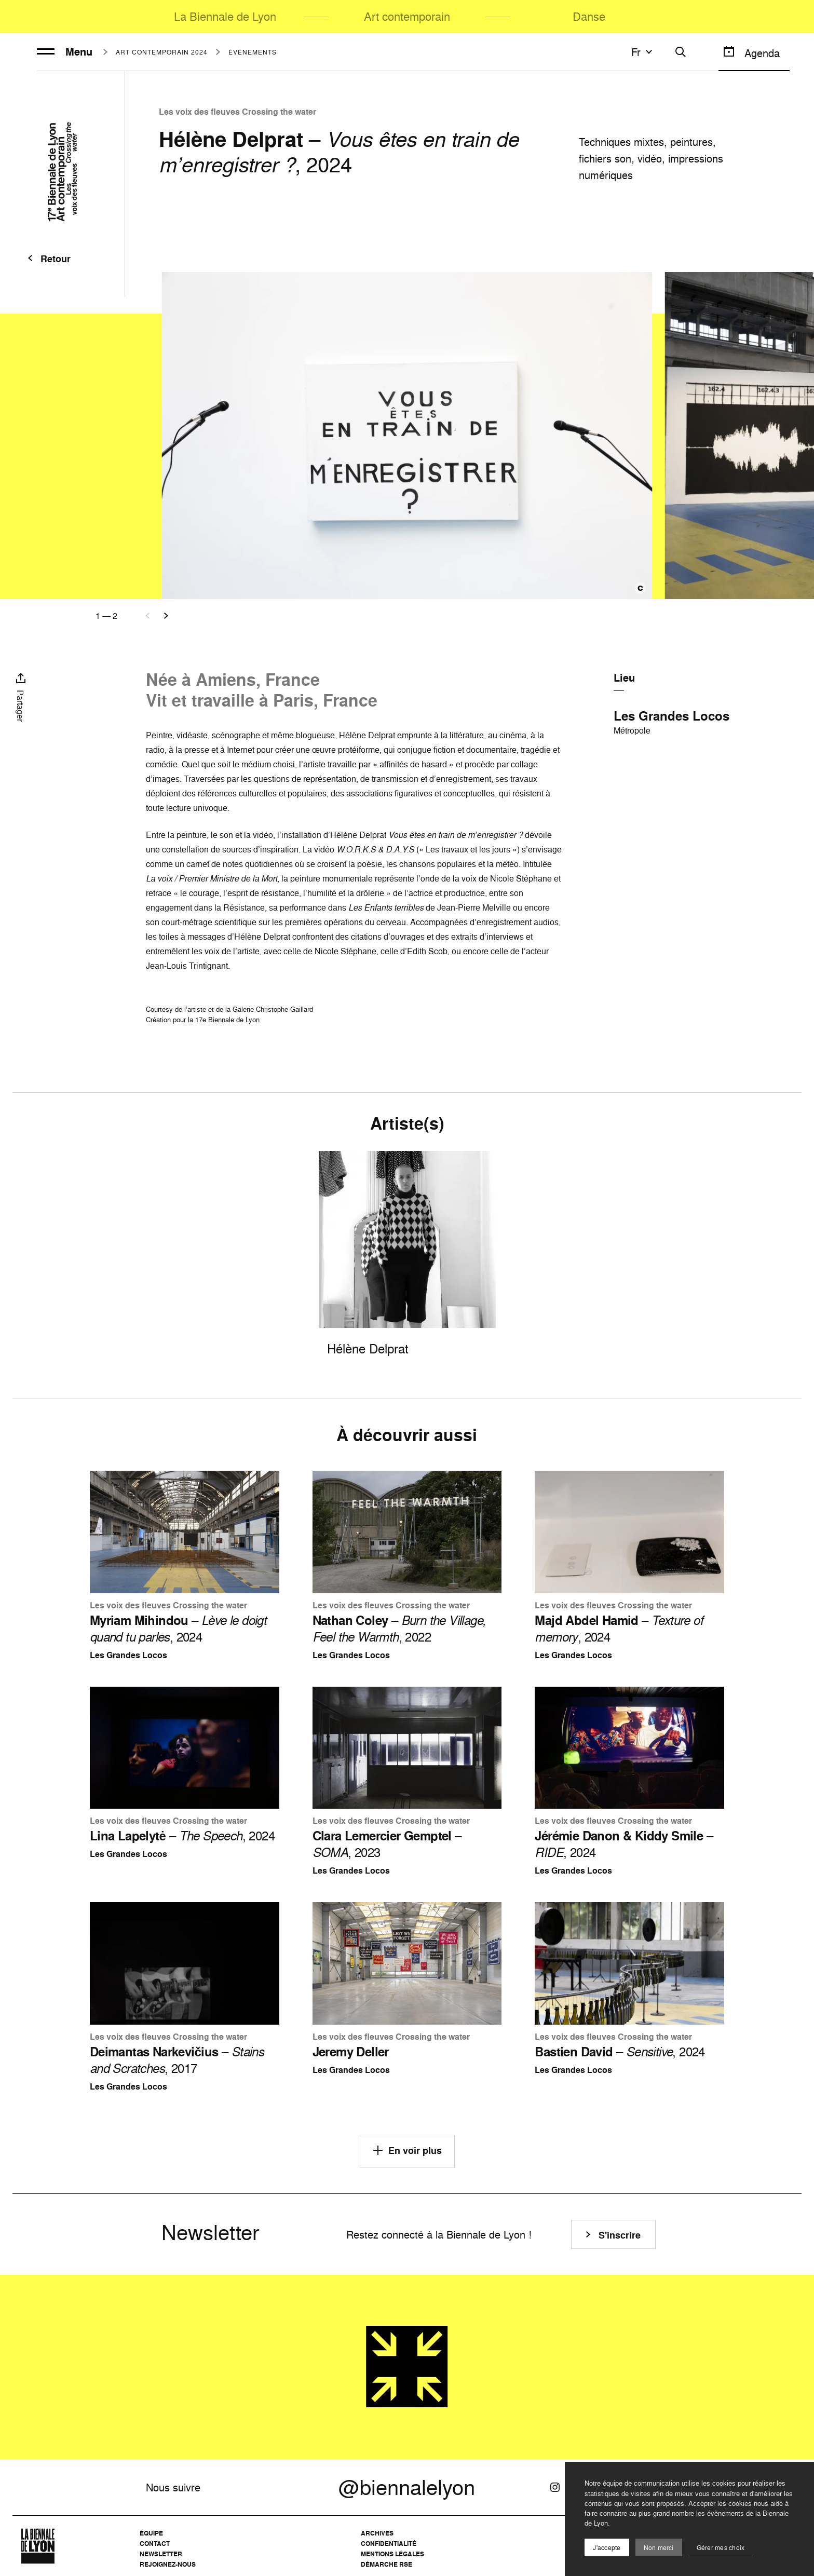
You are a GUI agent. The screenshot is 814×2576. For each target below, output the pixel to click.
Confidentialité (388, 2543)
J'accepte (606, 2547)
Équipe (151, 2533)
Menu (64, 52)
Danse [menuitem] (589, 16)
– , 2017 (177, 2060)
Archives (377, 2533)
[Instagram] (555, 2487)
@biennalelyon (406, 2487)
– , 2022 (399, 1628)
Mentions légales (392, 2554)
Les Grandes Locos (671, 716)
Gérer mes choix (721, 2547)
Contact (155, 2543)
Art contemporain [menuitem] (407, 16)
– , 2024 (178, 1628)
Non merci (659, 2547)
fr (643, 52)
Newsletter (161, 2554)
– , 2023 (387, 1844)
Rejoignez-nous (168, 2564)
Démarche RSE (386, 2564)
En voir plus (407, 2150)
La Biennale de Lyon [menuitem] (225, 16)
